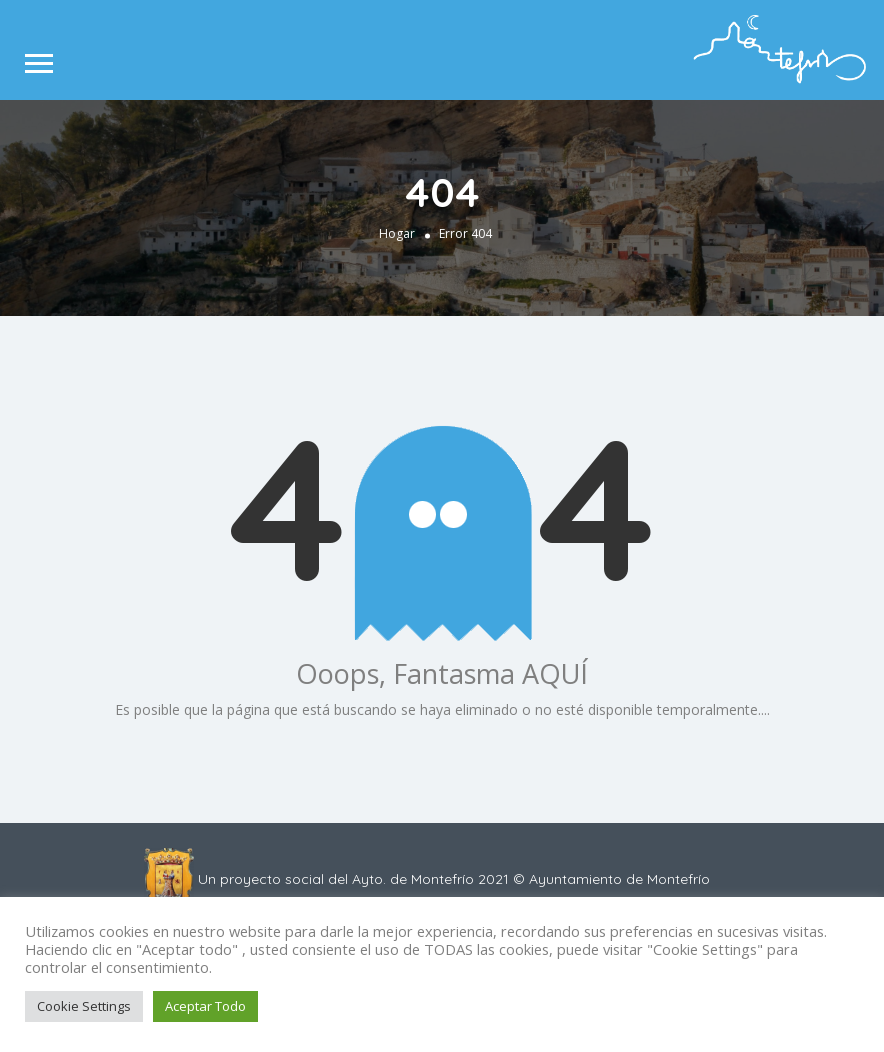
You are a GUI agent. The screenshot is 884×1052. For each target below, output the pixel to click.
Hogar (397, 232)
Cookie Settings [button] (84, 1006)
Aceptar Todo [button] (205, 1006)
